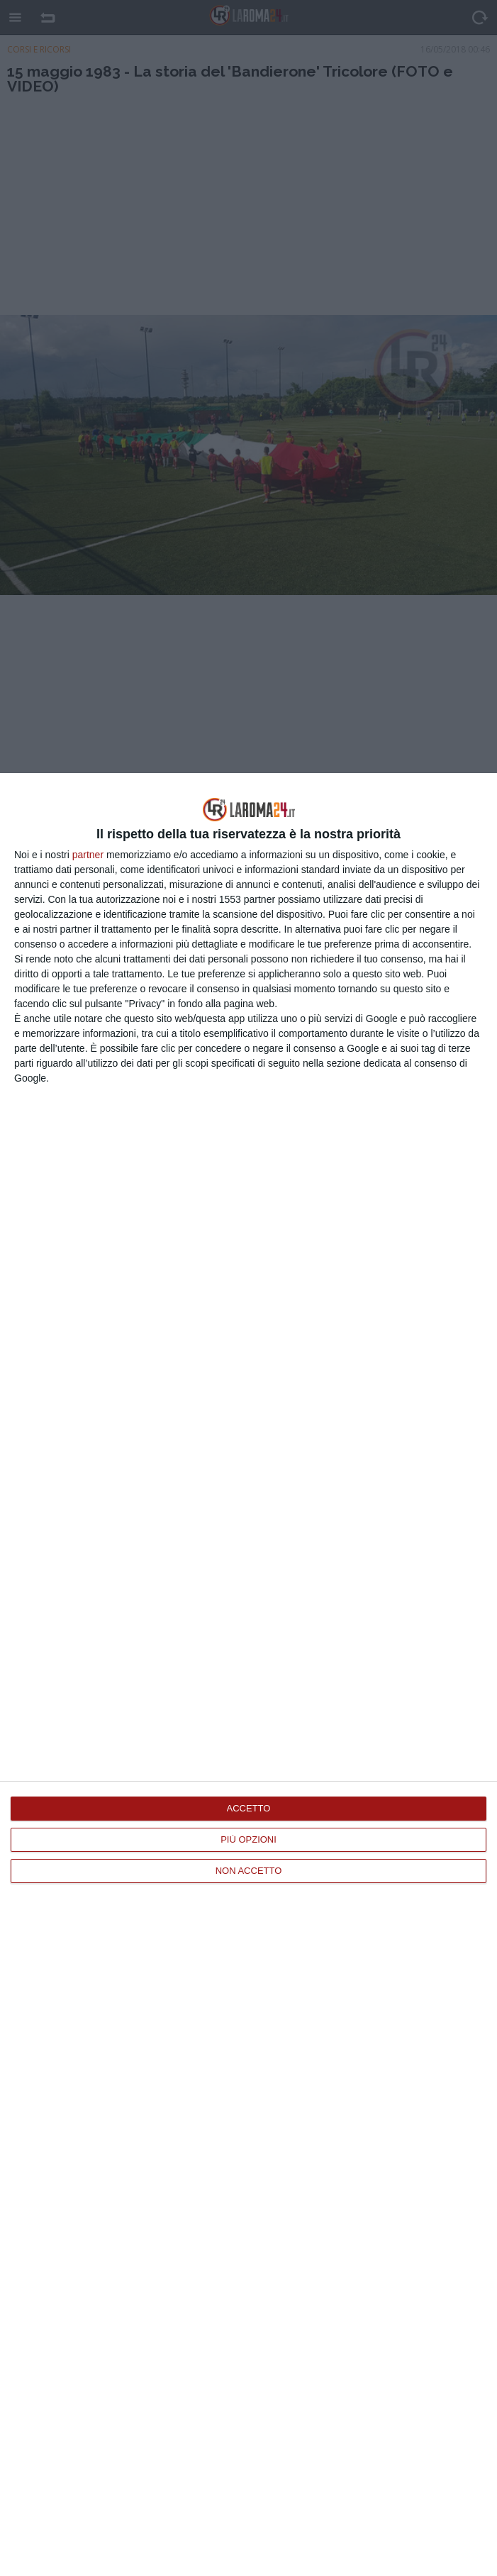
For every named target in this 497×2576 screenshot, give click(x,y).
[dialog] (248, 1674)
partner (88, 855)
